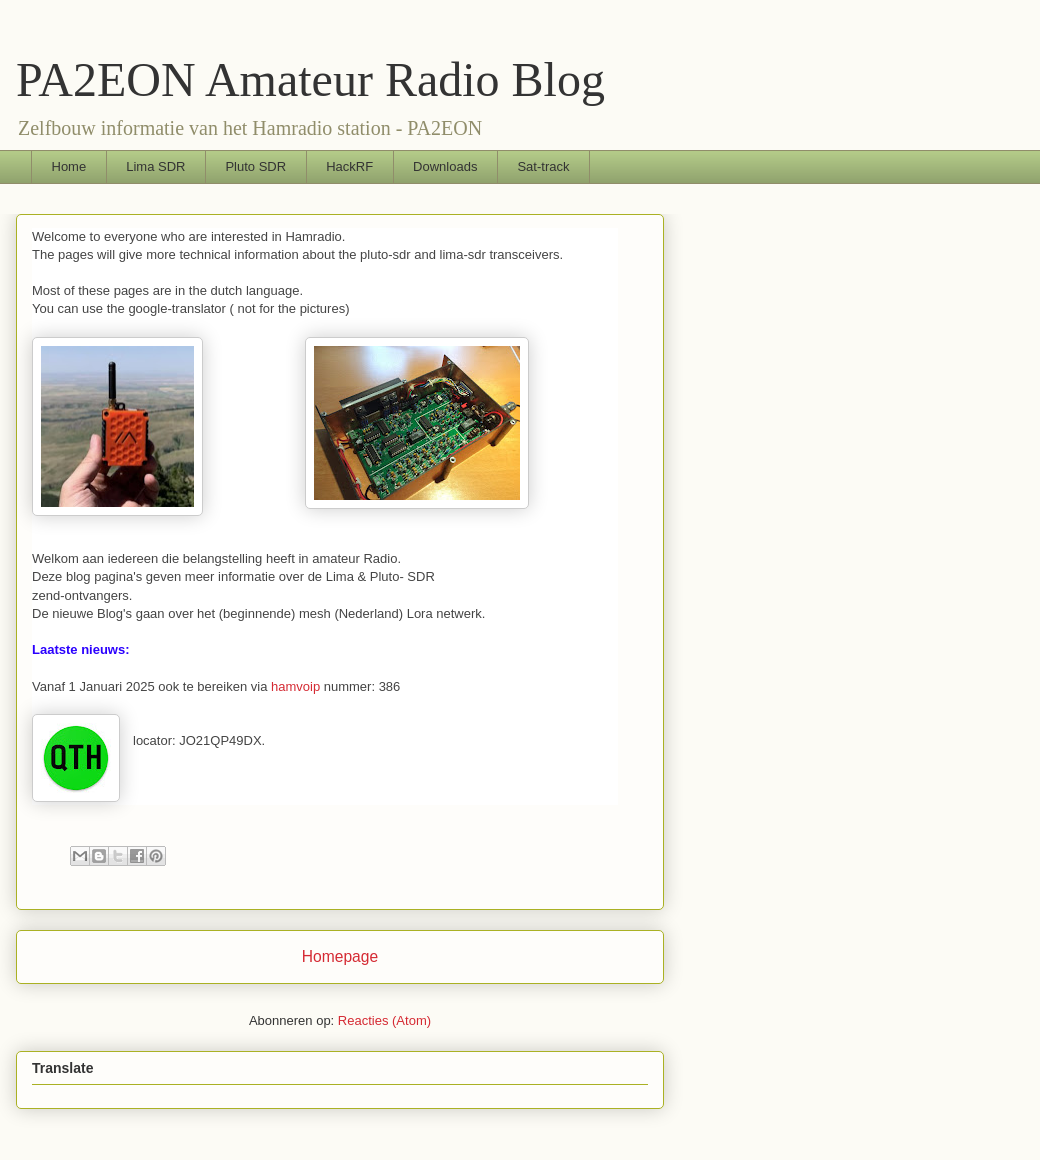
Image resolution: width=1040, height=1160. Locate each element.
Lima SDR (155, 166)
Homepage (340, 956)
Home (69, 166)
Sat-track (543, 166)
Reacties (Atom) (384, 1020)
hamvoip (295, 686)
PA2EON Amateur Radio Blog (310, 79)
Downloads (445, 166)
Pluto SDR (255, 166)
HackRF (349, 166)
